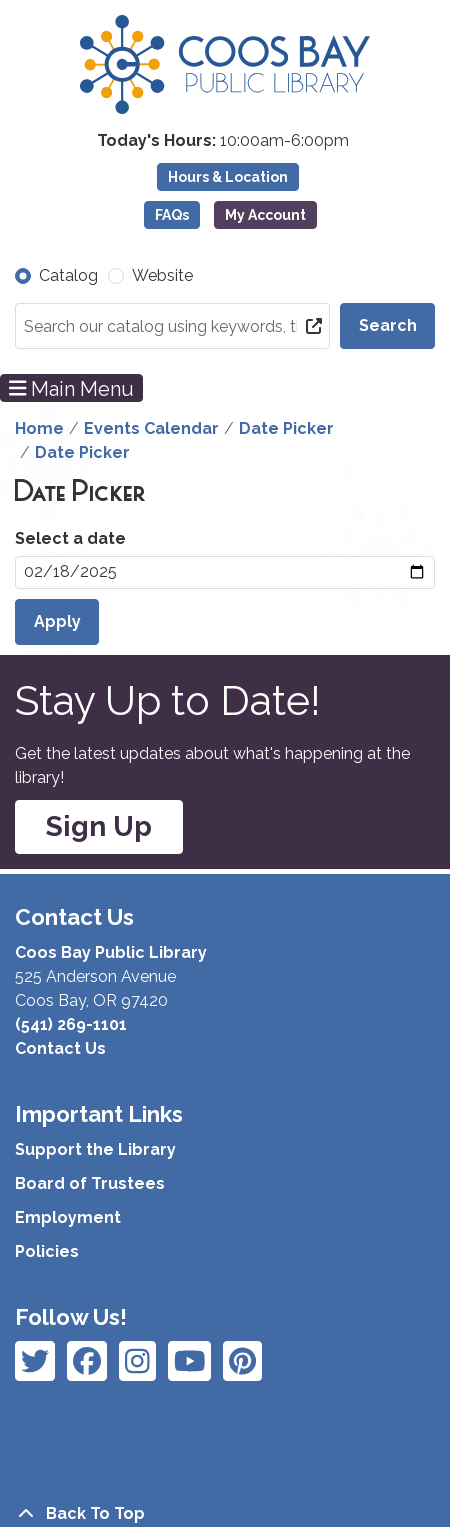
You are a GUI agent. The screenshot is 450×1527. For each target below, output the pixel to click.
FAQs (172, 215)
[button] (222, 141)
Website (162, 275)
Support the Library (95, 1149)
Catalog (68, 275)
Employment (68, 1217)
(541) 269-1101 (71, 1024)
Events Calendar (151, 428)
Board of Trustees (90, 1183)
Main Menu (72, 388)
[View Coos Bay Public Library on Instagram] (87, 1361)
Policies (47, 1251)
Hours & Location (228, 177)
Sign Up (99, 826)
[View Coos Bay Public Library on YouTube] (242, 1361)
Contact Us (60, 1048)
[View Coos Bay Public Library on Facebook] (35, 1361)
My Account (265, 215)
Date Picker (286, 428)
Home (39, 428)
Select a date (70, 538)
